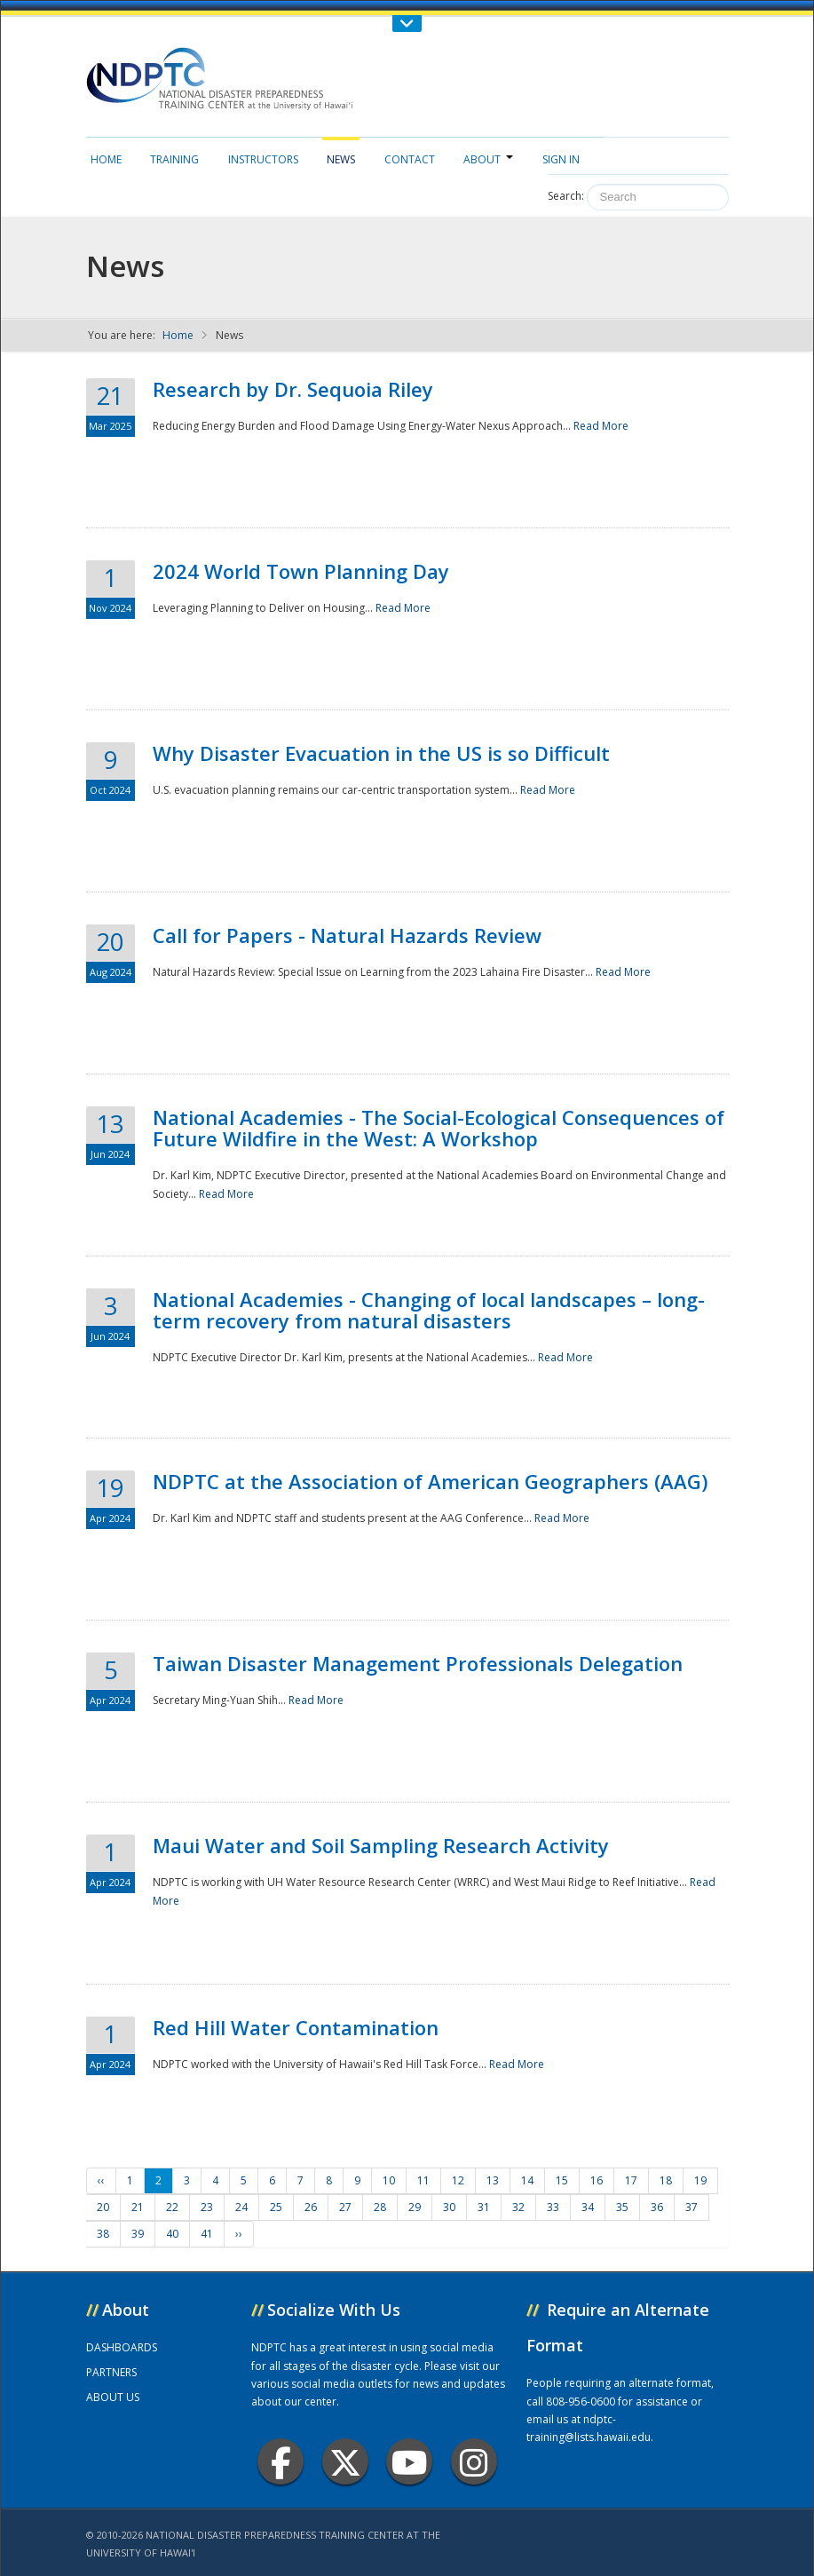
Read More (600, 425)
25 (276, 2207)
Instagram (474, 2462)
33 (553, 2207)
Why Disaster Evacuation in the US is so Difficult (381, 753)
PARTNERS (111, 2372)
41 (207, 2233)
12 (458, 2180)
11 (423, 2180)
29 (414, 2207)
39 (137, 2233)
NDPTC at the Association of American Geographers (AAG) (430, 1481)
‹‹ (101, 2180)
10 (389, 2180)
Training (174, 159)
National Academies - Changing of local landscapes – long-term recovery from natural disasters (429, 1310)
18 (666, 2180)
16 (596, 2180)
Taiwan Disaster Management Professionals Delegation (418, 1663)
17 (631, 2180)
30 (449, 2207)
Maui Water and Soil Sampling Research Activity (381, 1845)
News (341, 159)
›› (238, 2233)
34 (587, 2207)
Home (106, 159)
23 (207, 2207)
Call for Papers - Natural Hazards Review (347, 935)
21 (137, 2207)
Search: (566, 195)
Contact (409, 159)
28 (380, 2207)
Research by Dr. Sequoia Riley (293, 389)
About (488, 159)
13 (492, 2180)
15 (562, 2180)
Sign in (561, 159)
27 (345, 2207)
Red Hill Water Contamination (296, 2027)
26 (310, 2207)
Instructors (263, 159)
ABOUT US (112, 2397)
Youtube (409, 2462)
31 (484, 2207)
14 (527, 2180)
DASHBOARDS (121, 2347)
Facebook (281, 2462)
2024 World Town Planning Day (301, 571)
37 (691, 2207)
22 (172, 2207)
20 (103, 2207)
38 (103, 2233)
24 (241, 2207)
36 (657, 2207)
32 (518, 2207)
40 (172, 2233)
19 (700, 2180)
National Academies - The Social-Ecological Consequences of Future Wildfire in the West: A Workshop (438, 1128)
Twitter (345, 2462)
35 (622, 2207)
